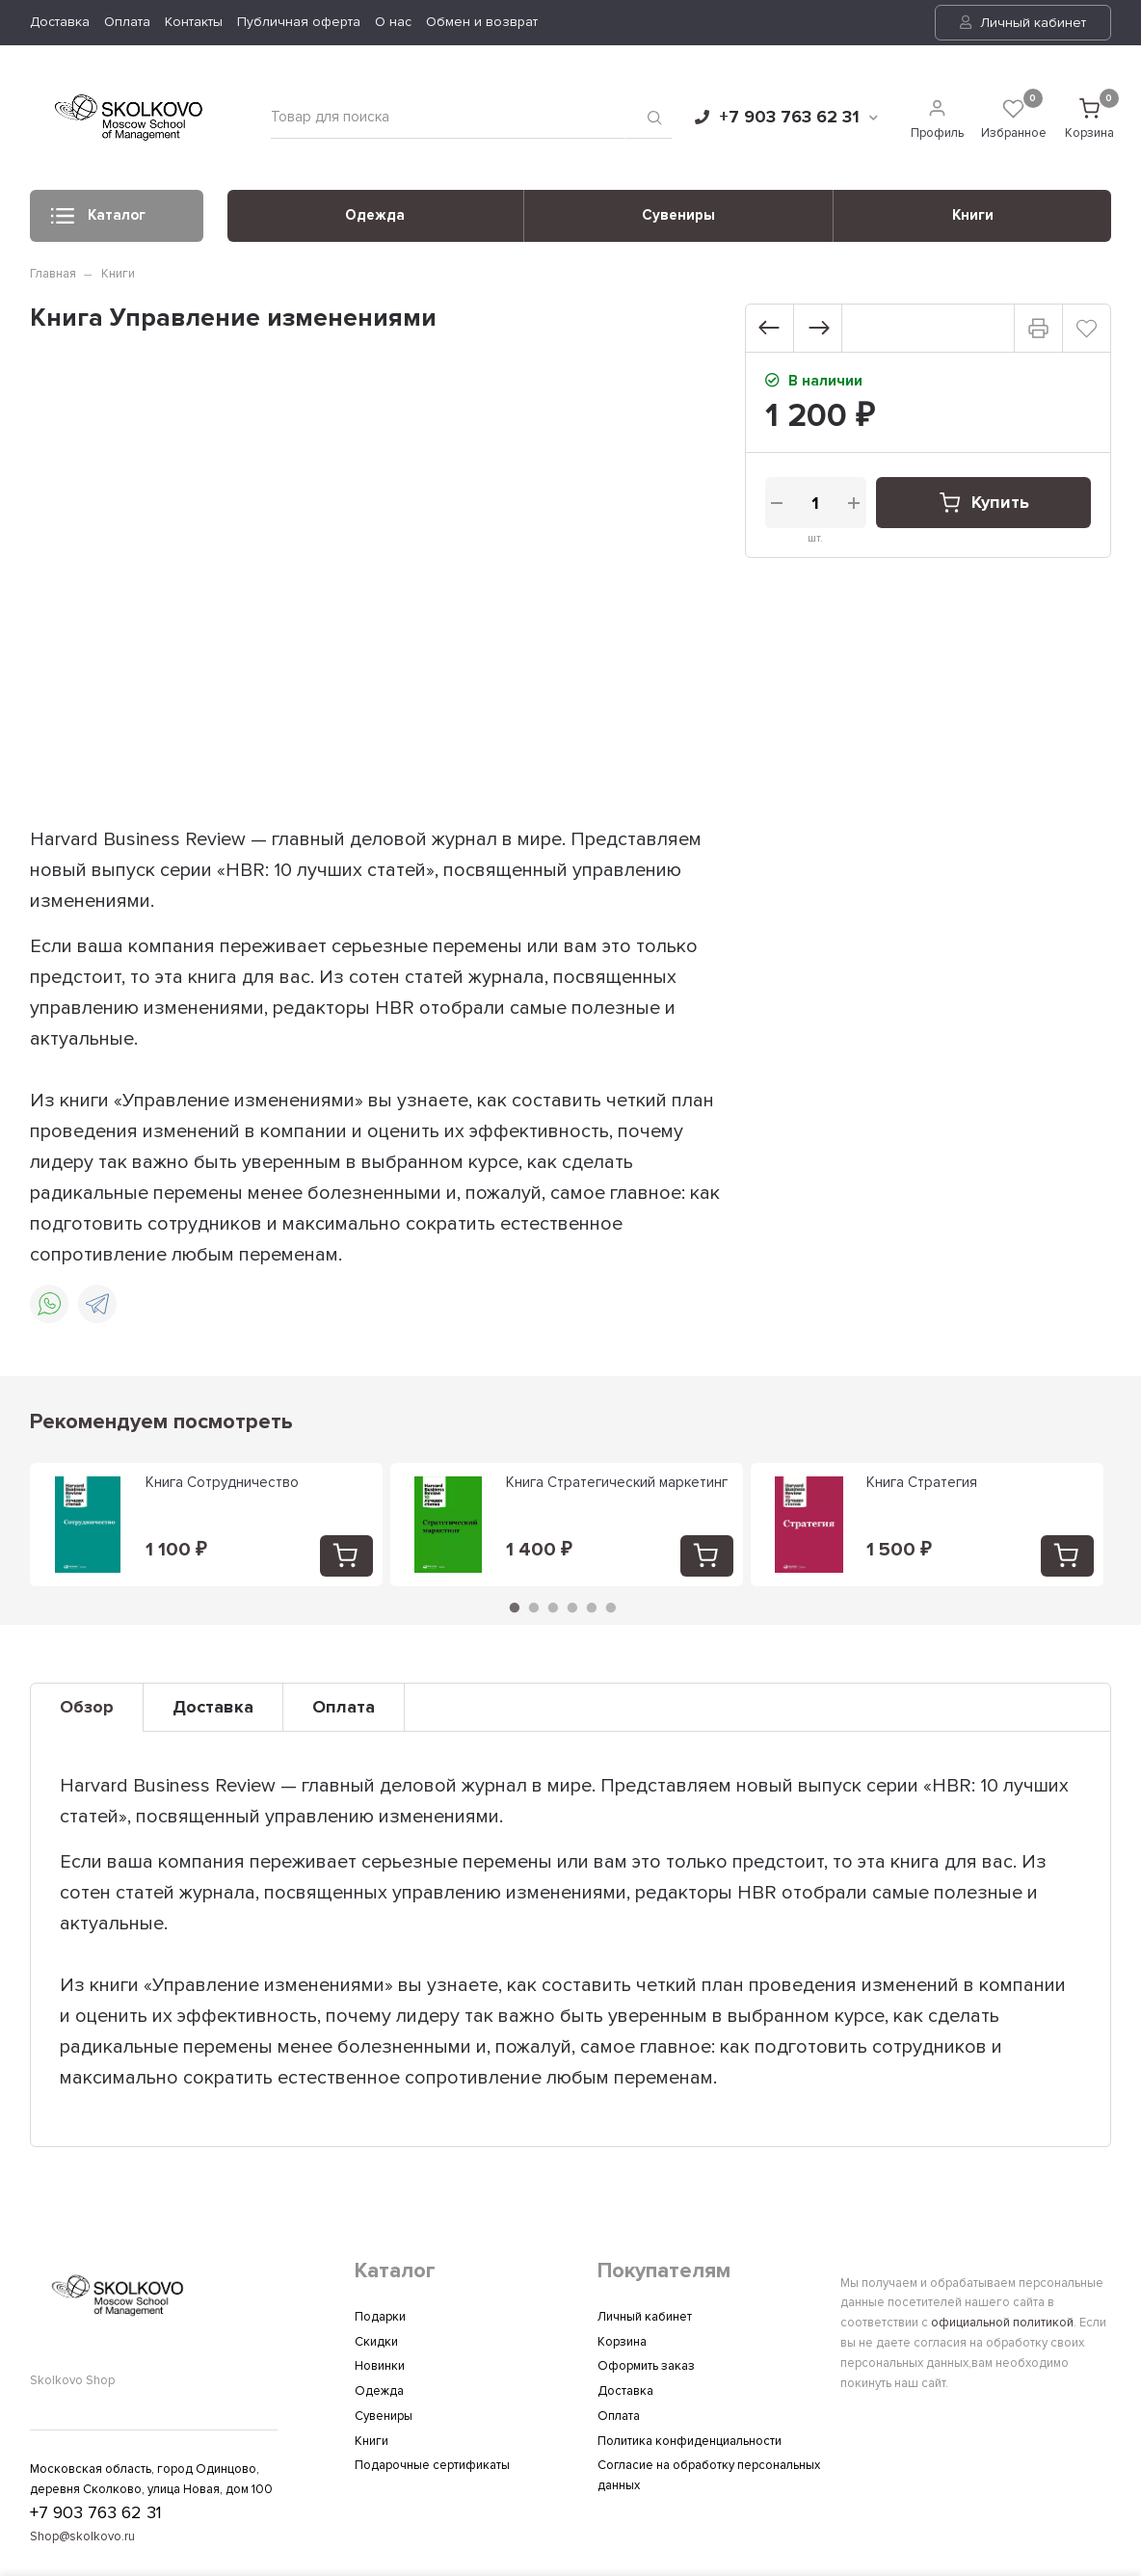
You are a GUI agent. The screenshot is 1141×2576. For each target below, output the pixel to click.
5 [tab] (591, 1607)
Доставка (60, 21)
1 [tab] (514, 1607)
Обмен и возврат (482, 21)
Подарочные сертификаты (432, 2465)
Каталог (98, 220)
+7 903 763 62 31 (786, 116)
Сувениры (678, 215)
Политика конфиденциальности (689, 2441)
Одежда (375, 215)
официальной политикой (1002, 2322)
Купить (983, 503)
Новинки (380, 2366)
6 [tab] (611, 1607)
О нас (393, 21)
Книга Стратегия (921, 1482)
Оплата (127, 21)
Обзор (87, 1706)
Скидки (376, 2342)
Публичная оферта (298, 21)
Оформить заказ (646, 2366)
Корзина (622, 2342)
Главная (53, 273)
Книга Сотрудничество (222, 1482)
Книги (973, 215)
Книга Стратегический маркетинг (617, 1482)
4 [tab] (572, 1607)
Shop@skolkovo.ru (82, 2536)
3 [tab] (553, 1607)
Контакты (194, 21)
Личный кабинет (1023, 22)
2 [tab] (534, 1607)
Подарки (380, 2316)
